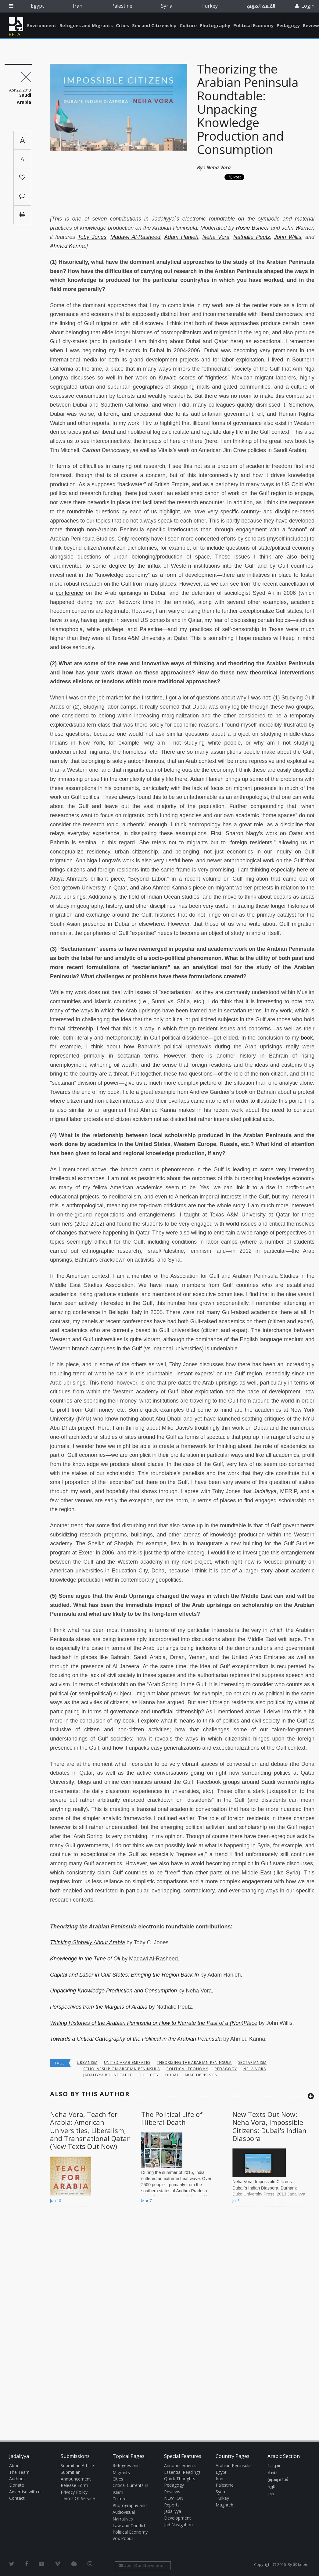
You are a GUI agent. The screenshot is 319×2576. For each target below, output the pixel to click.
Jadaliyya (16, 24)
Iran (77, 5)
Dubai (171, 2075)
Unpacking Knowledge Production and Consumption (113, 1991)
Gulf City (148, 2075)
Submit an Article (77, 2465)
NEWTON (173, 2498)
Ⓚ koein (300, 2564)
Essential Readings (182, 2472)
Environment (41, 25)
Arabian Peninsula (233, 2465)
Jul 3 (236, 2200)
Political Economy (253, 25)
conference (69, 593)
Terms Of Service (78, 2498)
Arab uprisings (201, 2075)
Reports (172, 2505)
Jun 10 (55, 2200)
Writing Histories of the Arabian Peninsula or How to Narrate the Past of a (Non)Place (153, 2023)
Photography (215, 25)
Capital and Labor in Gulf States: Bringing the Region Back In (124, 1975)
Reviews (172, 2492)
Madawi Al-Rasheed (135, 237)
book (307, 1038)
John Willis (287, 237)
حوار (270, 2494)
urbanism (87, 2062)
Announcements (180, 2465)
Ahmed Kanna (67, 246)
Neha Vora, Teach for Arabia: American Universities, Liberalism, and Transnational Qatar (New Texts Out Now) (90, 2130)
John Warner (297, 228)
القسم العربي (261, 6)
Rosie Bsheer (252, 228)
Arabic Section (283, 2456)
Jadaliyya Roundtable (107, 2075)
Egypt (37, 5)
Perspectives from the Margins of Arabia (98, 2007)
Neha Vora (218, 167)
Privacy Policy (74, 2492)
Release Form (74, 2485)
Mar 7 (146, 2200)
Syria (166, 5)
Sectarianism (252, 2062)
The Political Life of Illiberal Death (172, 2118)
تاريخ (271, 2486)
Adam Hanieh (181, 237)
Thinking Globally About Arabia (87, 1942)
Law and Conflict (129, 2525)
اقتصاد (272, 2472)
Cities (122, 25)
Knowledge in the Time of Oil (85, 1959)
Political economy (187, 2068)
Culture (188, 25)
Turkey (209, 5)
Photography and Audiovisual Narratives (130, 2512)
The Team (19, 2472)
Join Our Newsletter (142, 2565)
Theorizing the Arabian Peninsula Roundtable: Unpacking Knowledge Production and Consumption (248, 109)
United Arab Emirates (127, 2062)
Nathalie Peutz (251, 237)
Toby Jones (91, 237)
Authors (17, 2478)
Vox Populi (123, 2538)
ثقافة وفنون (277, 2479)
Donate (16, 2485)
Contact (17, 2498)
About (15, 2465)
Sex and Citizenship (154, 25)
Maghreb (224, 2505)
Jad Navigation (178, 2524)
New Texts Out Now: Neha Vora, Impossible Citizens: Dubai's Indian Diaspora (269, 2126)
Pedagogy (288, 25)
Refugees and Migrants (86, 25)
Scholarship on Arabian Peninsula (121, 2068)
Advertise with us (26, 2492)
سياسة (273, 2465)
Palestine (121, 5)
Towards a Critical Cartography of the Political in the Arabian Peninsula (136, 2039)
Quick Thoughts (179, 2478)
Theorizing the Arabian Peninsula (194, 2062)
